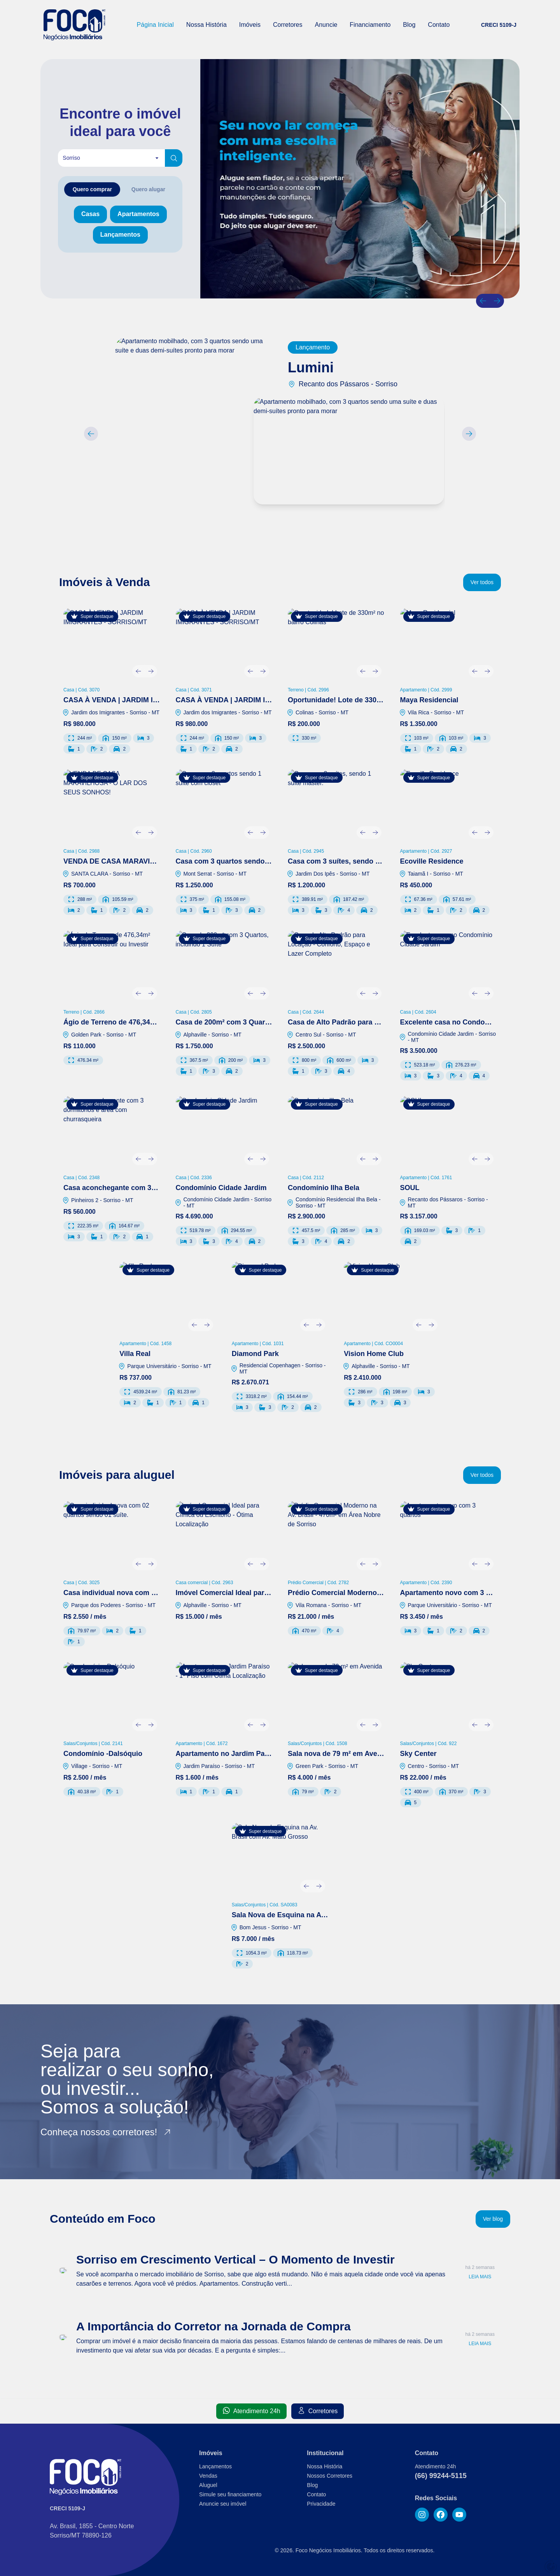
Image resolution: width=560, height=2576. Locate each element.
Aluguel (208, 2485)
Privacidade (321, 2504)
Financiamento (370, 24)
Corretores (288, 24)
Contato (439, 24)
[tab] (92, 189)
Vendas (208, 2476)
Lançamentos (215, 2466)
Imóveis (250, 24)
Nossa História (206, 24)
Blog (409, 24)
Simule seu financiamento (230, 2494)
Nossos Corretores (329, 2476)
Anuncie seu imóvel (222, 2504)
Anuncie (326, 24)
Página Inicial (155, 24)
